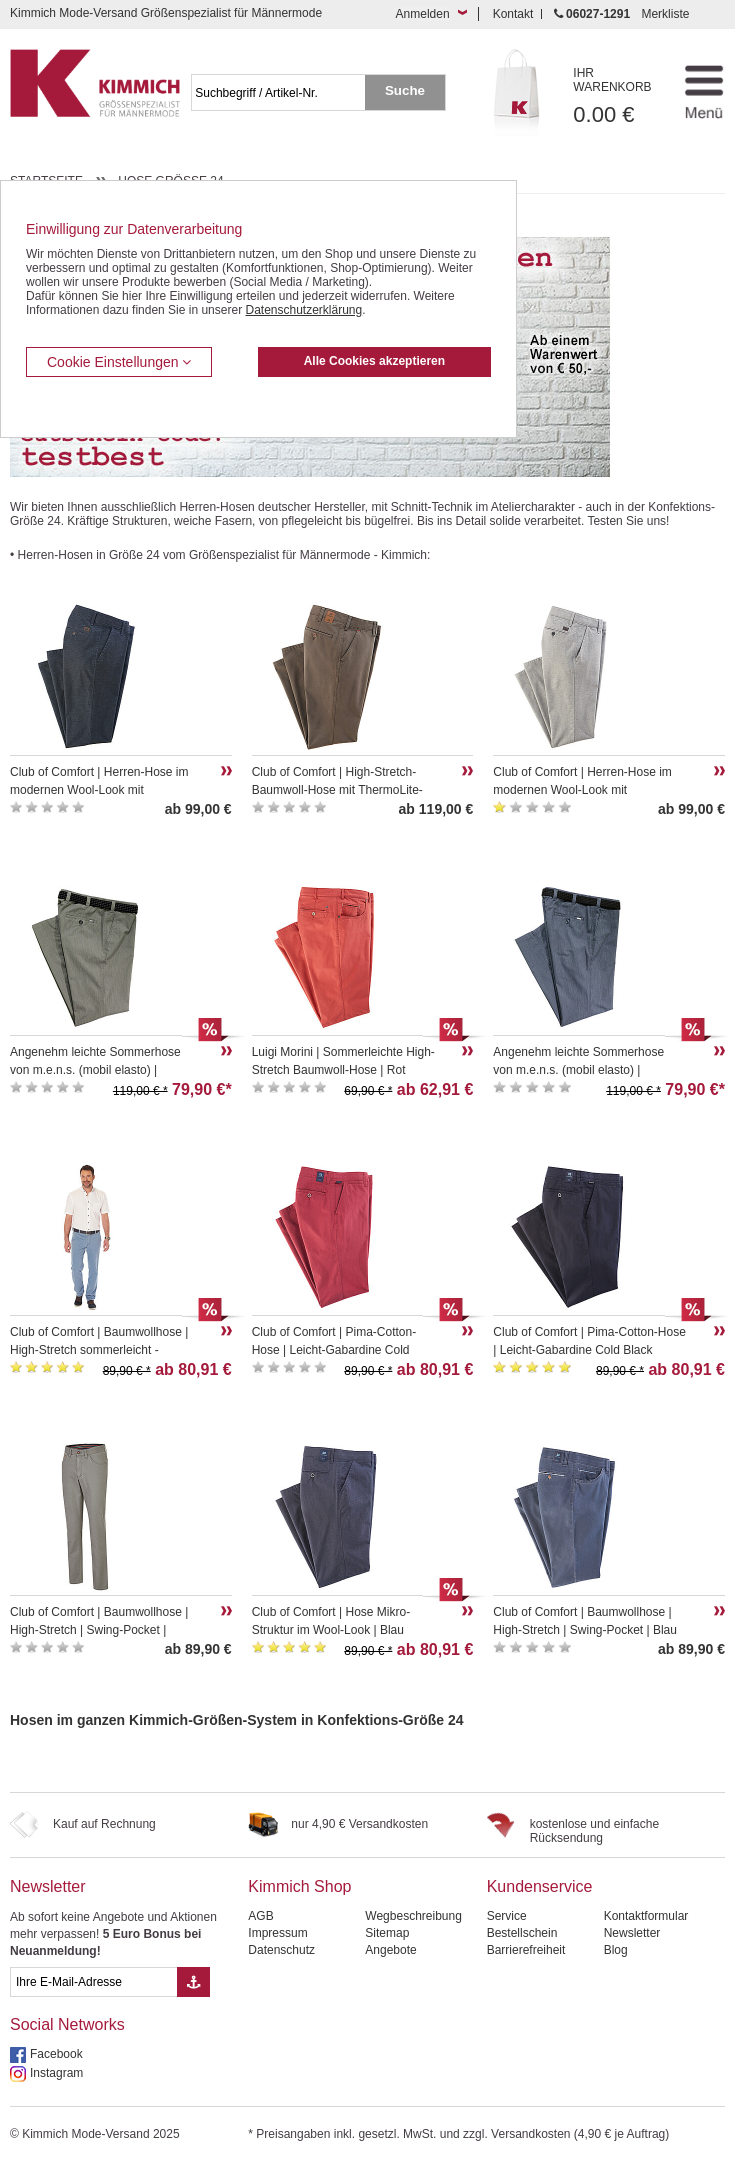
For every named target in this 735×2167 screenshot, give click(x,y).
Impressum (277, 1933)
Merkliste (665, 14)
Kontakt (513, 14)
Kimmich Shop (299, 1886)
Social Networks (67, 2024)
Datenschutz (281, 1950)
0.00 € (618, 96)
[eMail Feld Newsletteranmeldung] (93, 1982)
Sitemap (387, 1933)
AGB (260, 1916)
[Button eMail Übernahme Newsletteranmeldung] (193, 1982)
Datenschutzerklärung (303, 310)
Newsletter (48, 1886)
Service (507, 1916)
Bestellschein (522, 1933)
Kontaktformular (646, 1916)
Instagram (56, 2073)
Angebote (390, 1950)
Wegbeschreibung (413, 1916)
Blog (616, 1950)
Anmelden (423, 14)
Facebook (56, 2054)
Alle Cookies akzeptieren (374, 361)
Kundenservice (540, 1886)
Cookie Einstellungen (119, 362)
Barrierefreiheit (526, 1950)
